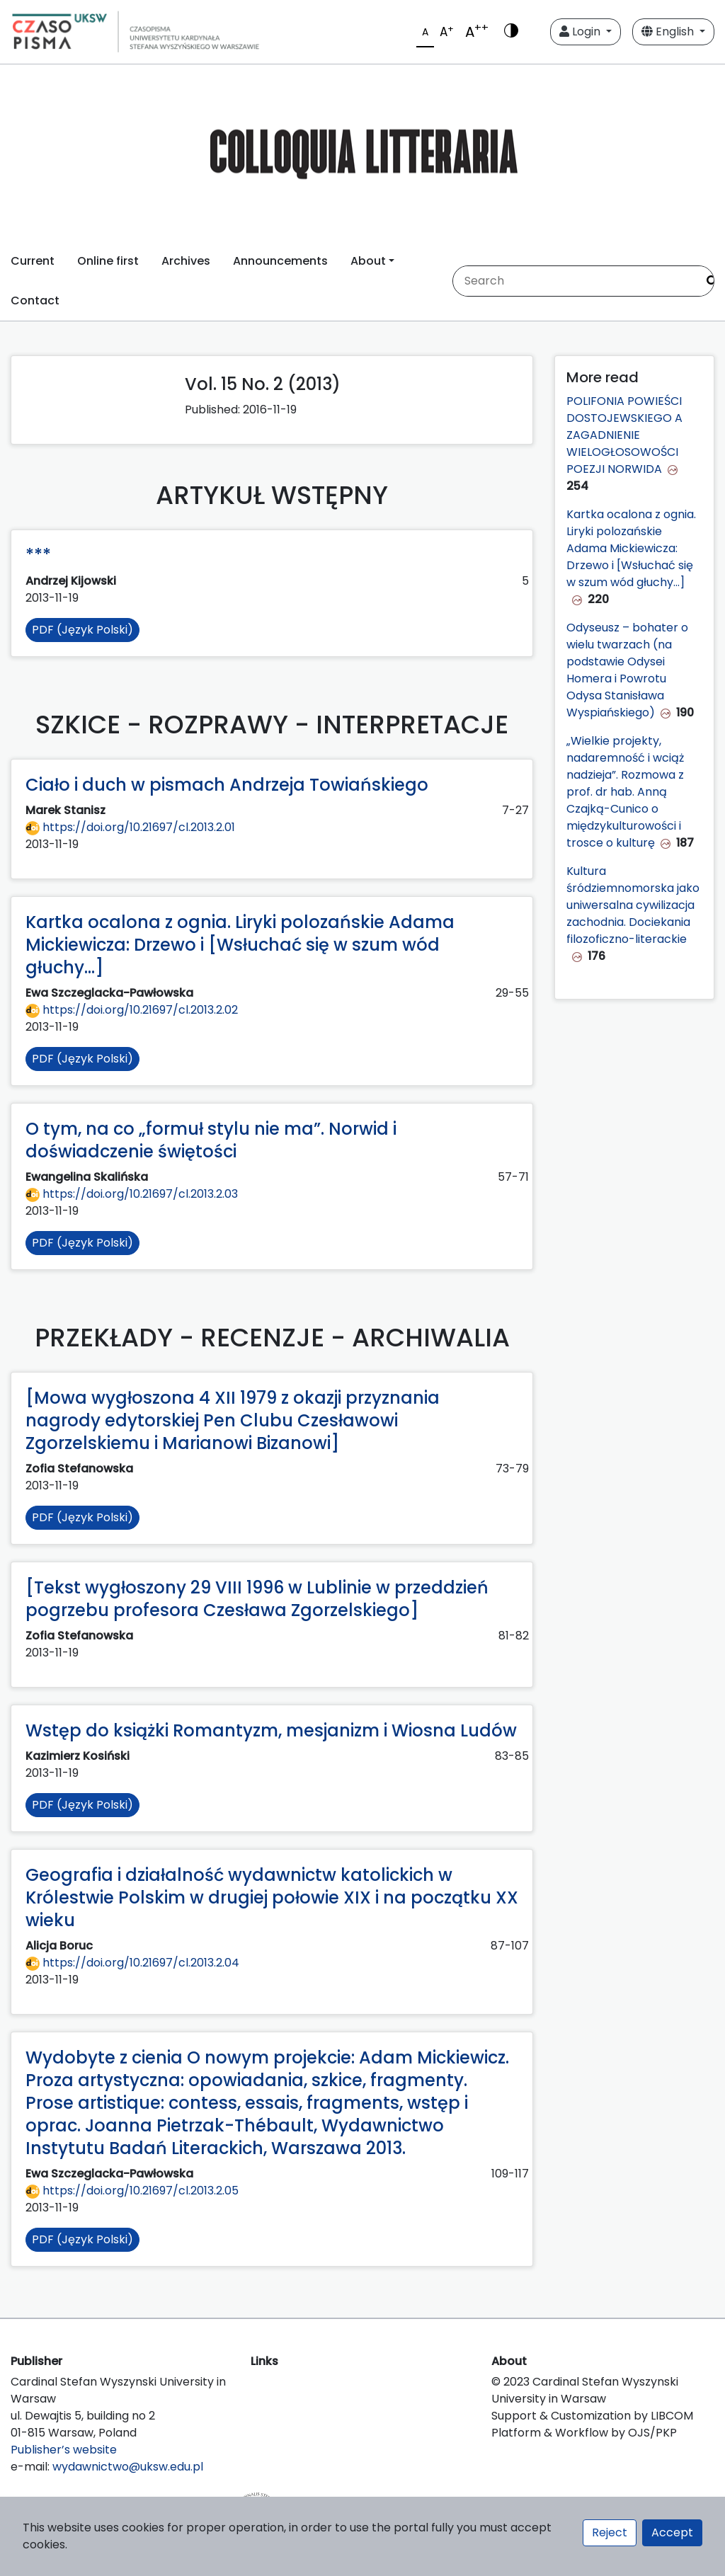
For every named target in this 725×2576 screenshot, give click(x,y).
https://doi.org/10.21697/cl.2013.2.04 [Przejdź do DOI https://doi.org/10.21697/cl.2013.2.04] (132, 1962)
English (669, 31)
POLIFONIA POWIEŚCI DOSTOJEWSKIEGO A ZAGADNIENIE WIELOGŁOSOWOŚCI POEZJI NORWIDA (624, 435)
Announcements (280, 261)
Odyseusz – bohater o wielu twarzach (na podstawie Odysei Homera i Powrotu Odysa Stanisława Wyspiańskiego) (627, 670)
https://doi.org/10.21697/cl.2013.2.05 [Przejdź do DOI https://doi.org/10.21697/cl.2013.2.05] (132, 2190)
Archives (185, 261)
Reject (609, 2532)
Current (33, 261)
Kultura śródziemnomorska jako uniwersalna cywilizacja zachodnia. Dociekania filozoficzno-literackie (633, 905)
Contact (35, 300)
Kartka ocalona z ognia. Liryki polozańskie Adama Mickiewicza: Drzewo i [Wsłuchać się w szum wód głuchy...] (631, 548)
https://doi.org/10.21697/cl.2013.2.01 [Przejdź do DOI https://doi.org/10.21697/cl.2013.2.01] (130, 827)
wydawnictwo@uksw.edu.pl (127, 2466)
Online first (108, 261)
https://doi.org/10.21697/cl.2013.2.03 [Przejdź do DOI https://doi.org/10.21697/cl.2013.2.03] (131, 1194)
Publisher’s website (64, 2450)
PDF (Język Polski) (82, 630)
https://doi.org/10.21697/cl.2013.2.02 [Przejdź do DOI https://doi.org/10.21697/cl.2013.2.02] (131, 1010)
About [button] (368, 261)
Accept (672, 2532)
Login (581, 31)
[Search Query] (575, 281)
